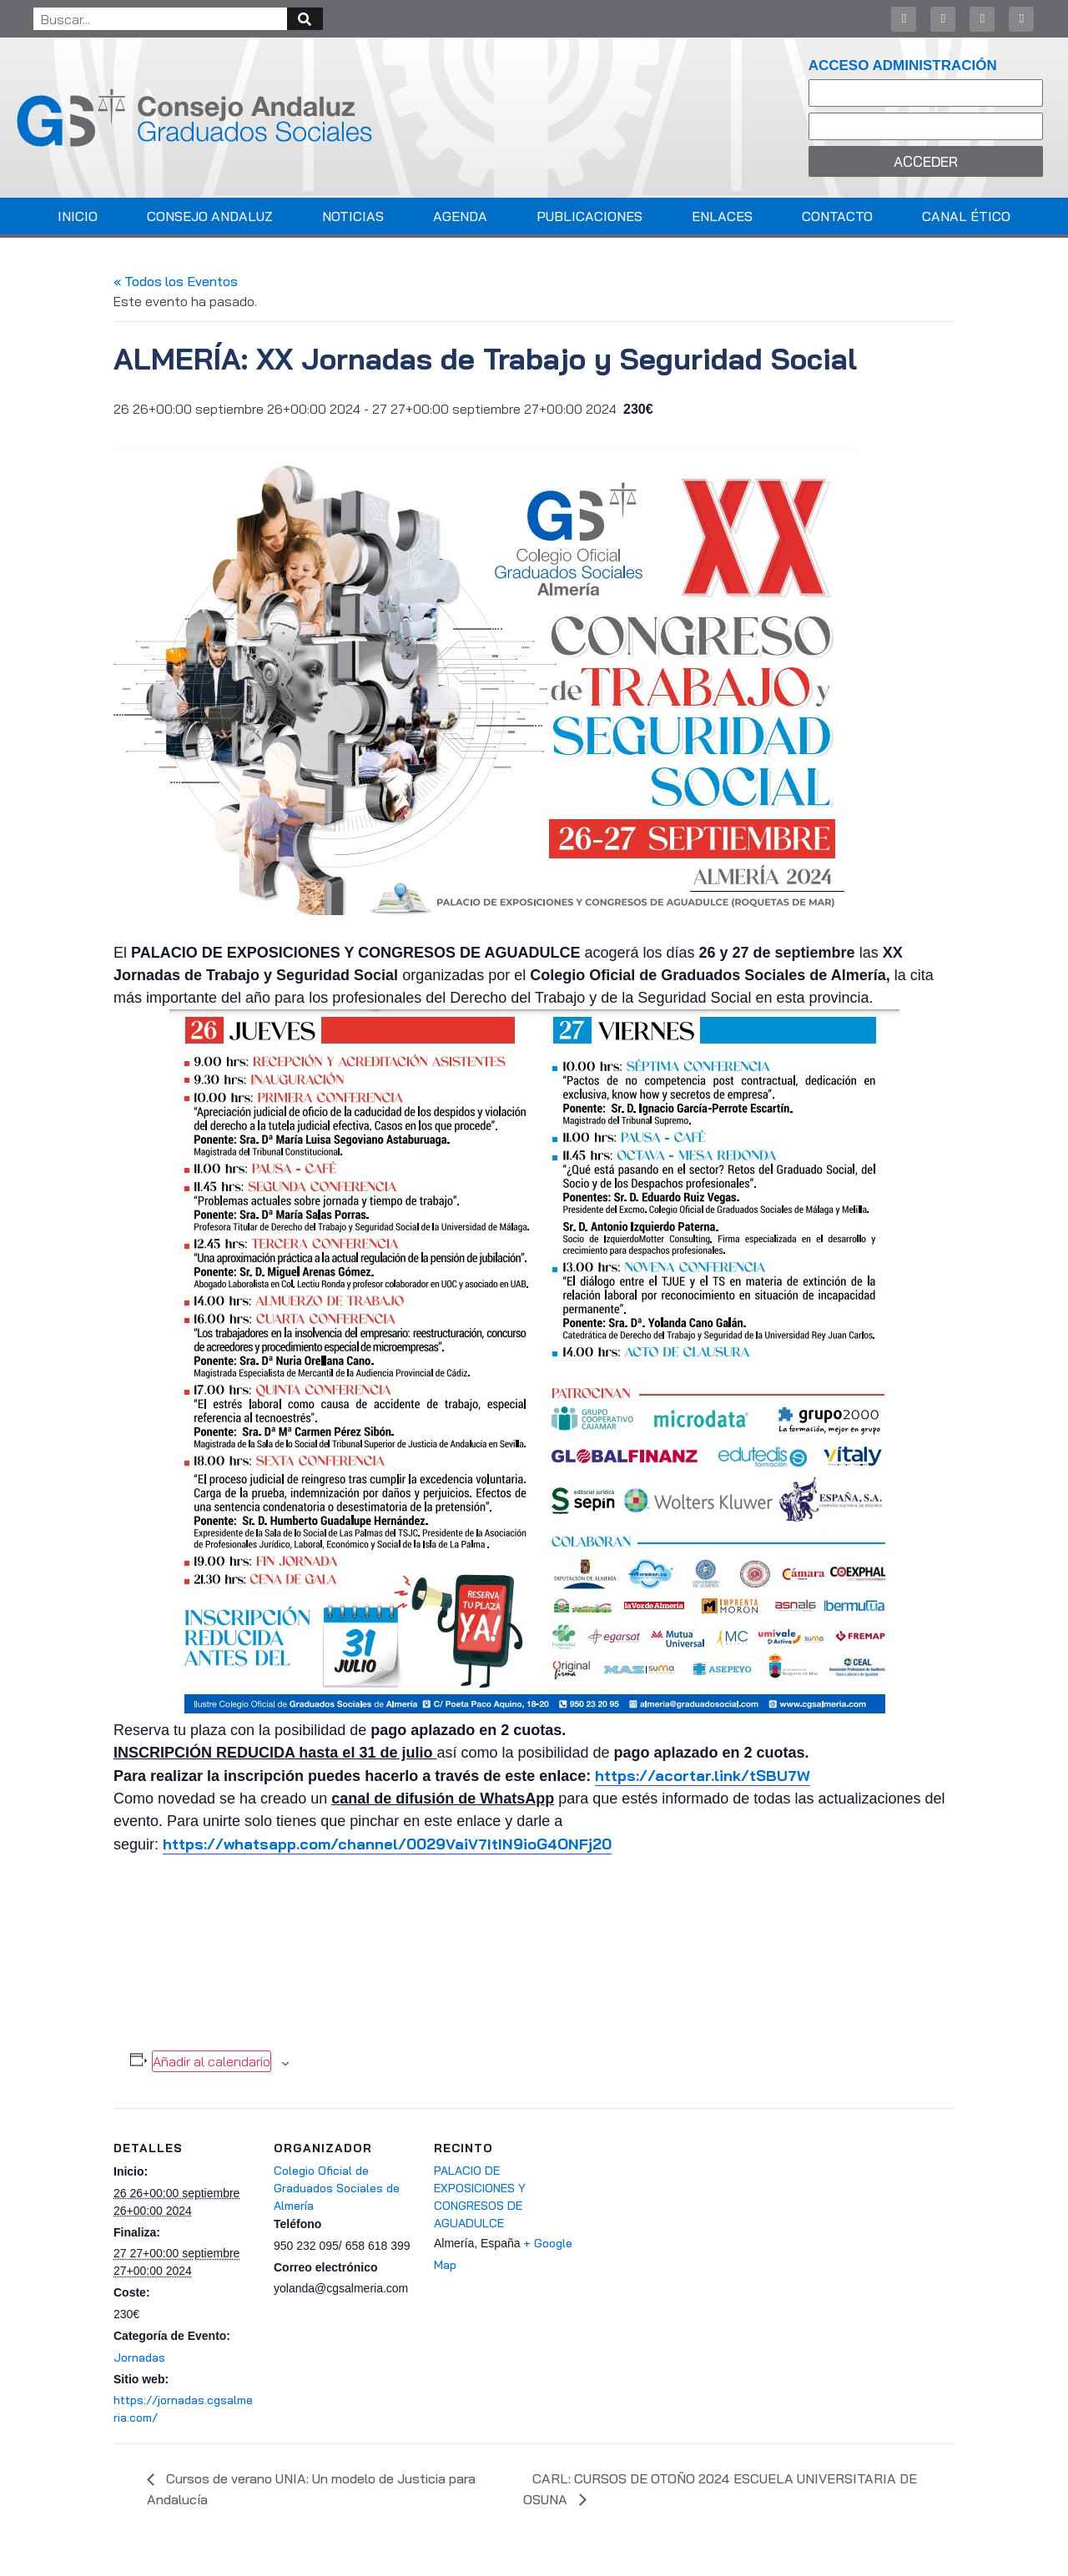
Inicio (78, 216)
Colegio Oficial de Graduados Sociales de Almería (337, 2188)
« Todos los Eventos (175, 281)
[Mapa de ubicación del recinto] (682, 2223)
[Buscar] (305, 19)
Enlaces (722, 216)
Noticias (353, 216)
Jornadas (139, 2357)
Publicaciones (589, 216)
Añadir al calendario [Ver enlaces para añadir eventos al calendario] (211, 2061)
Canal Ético (966, 216)
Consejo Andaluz (210, 216)
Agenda (460, 216)
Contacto (837, 216)
